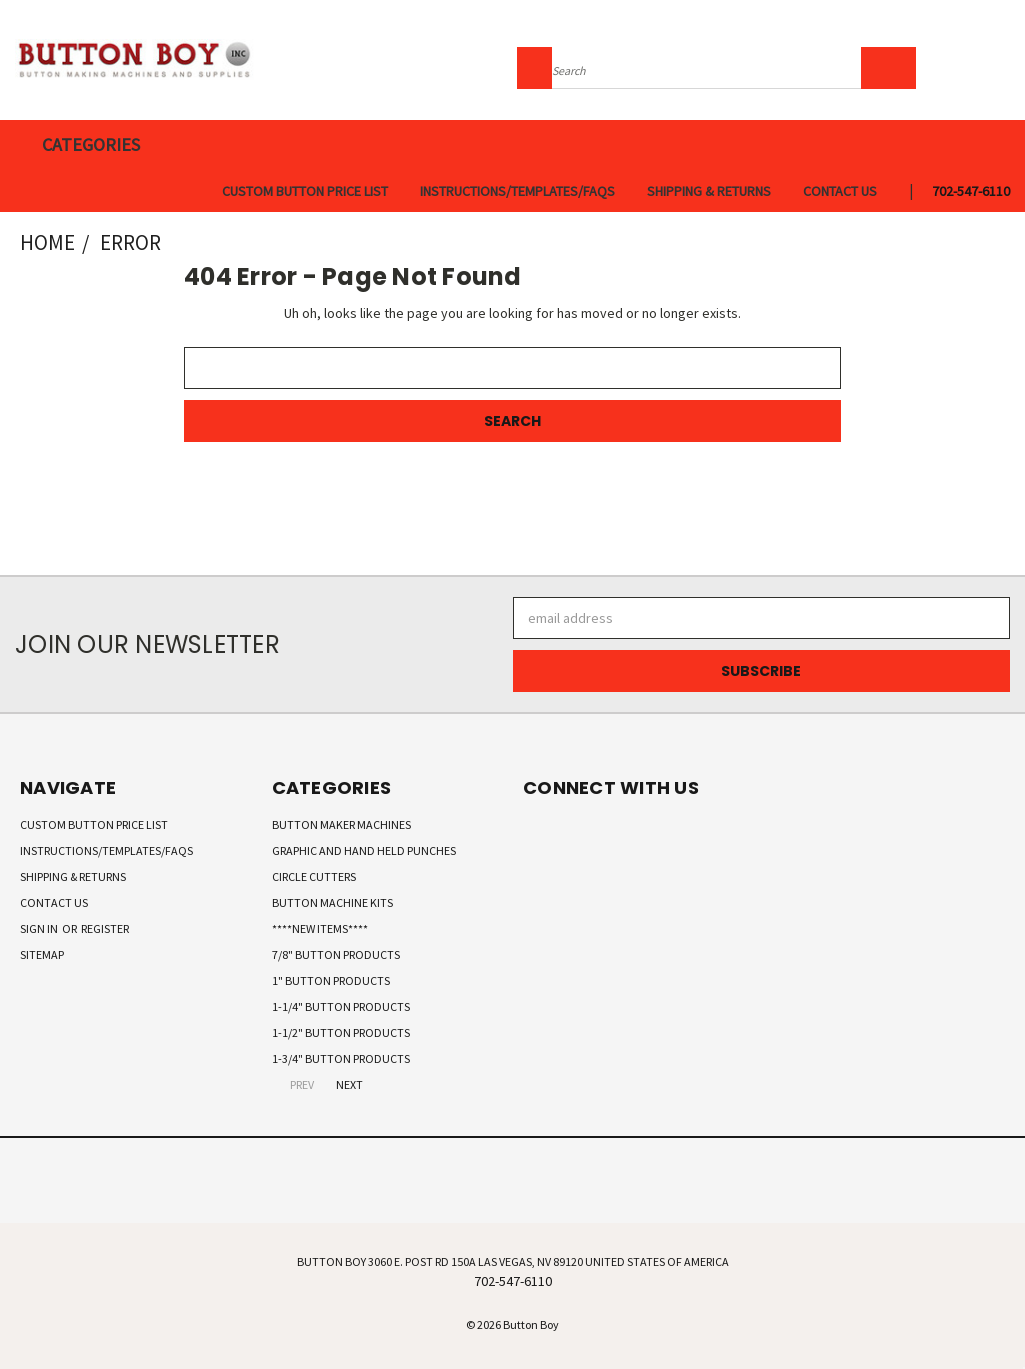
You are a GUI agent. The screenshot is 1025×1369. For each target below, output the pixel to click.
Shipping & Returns (709, 191)
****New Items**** (320, 928)
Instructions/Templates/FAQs (517, 191)
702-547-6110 (971, 191)
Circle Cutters (314, 876)
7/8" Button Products (336, 954)
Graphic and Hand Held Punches (364, 850)
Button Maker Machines (341, 824)
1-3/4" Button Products (341, 1058)
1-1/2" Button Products (341, 1032)
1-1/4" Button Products (341, 1006)
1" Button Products (331, 980)
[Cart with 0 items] (1005, 65)
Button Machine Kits (332, 902)
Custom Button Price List (305, 191)
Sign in (40, 928)
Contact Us (840, 191)
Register (105, 928)
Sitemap (42, 954)
